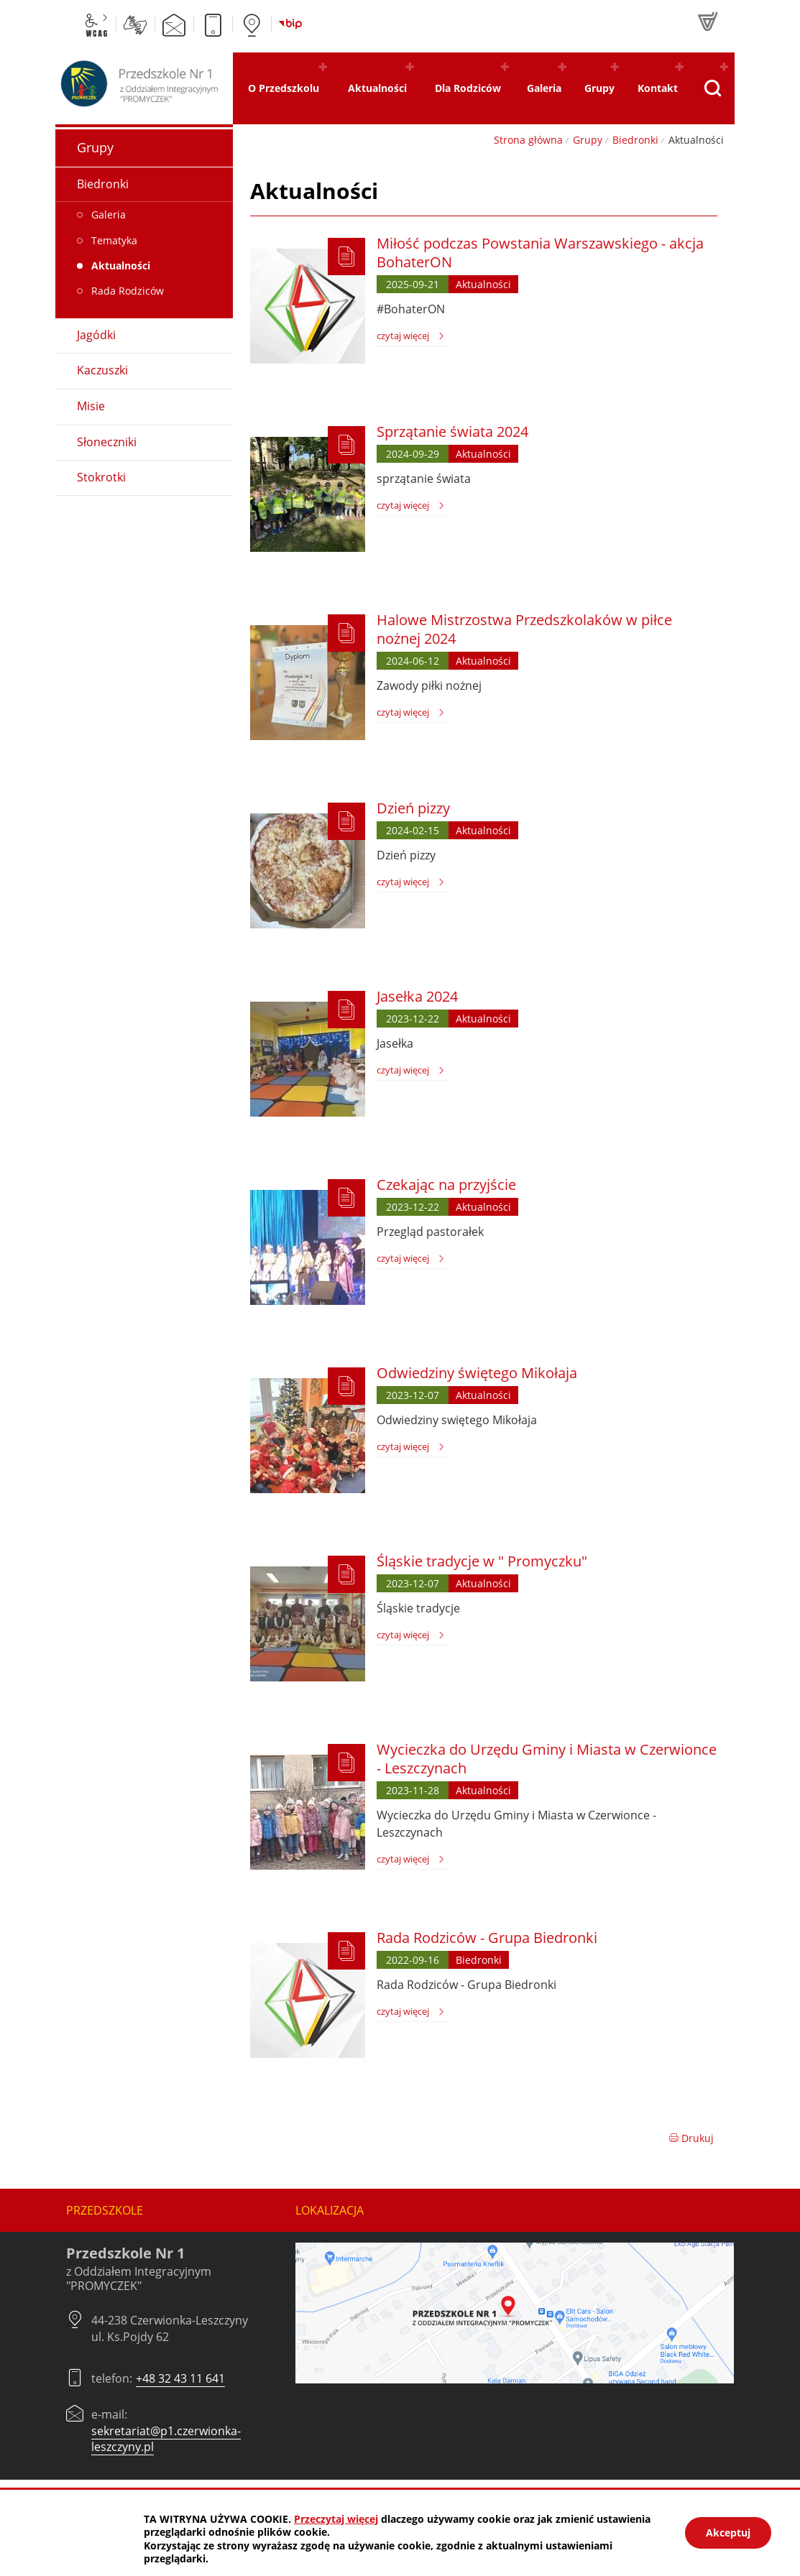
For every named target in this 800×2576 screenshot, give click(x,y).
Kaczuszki (102, 370)
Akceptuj (728, 2532)
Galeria (108, 214)
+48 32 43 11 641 (180, 2378)
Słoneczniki (107, 442)
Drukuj (691, 2138)
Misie (91, 406)
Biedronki (635, 140)
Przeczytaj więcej (336, 2519)
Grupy (587, 140)
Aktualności (120, 265)
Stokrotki (101, 477)
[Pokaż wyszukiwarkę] (712, 88)
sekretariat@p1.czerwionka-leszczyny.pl (166, 2439)
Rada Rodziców (127, 290)
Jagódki (96, 335)
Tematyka (114, 240)
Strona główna (528, 140)
